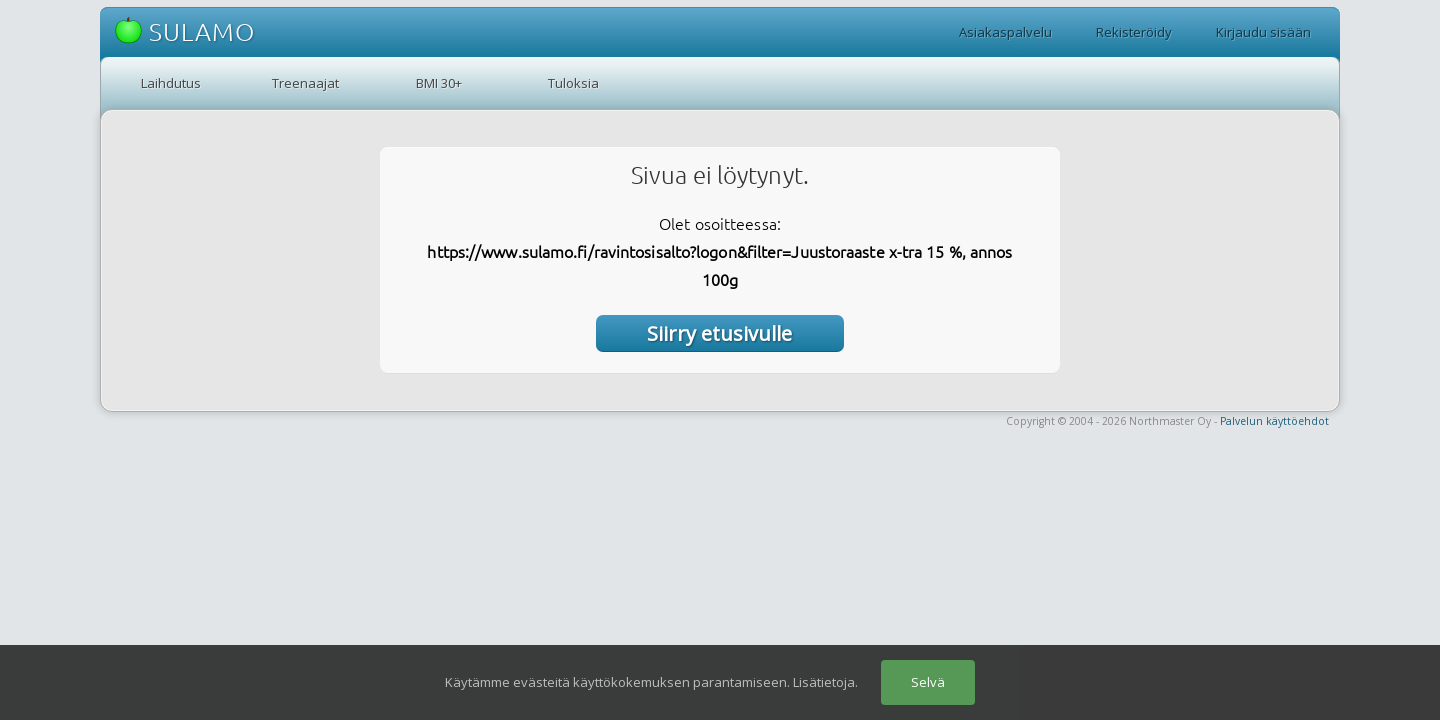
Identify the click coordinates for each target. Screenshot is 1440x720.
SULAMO (185, 31)
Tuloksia (573, 83)
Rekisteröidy (1134, 32)
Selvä (928, 682)
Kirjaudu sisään (1263, 32)
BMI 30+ (439, 83)
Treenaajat (305, 83)
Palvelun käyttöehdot (1274, 421)
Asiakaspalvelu (1005, 32)
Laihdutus (171, 83)
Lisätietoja (824, 682)
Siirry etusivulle (719, 333)
